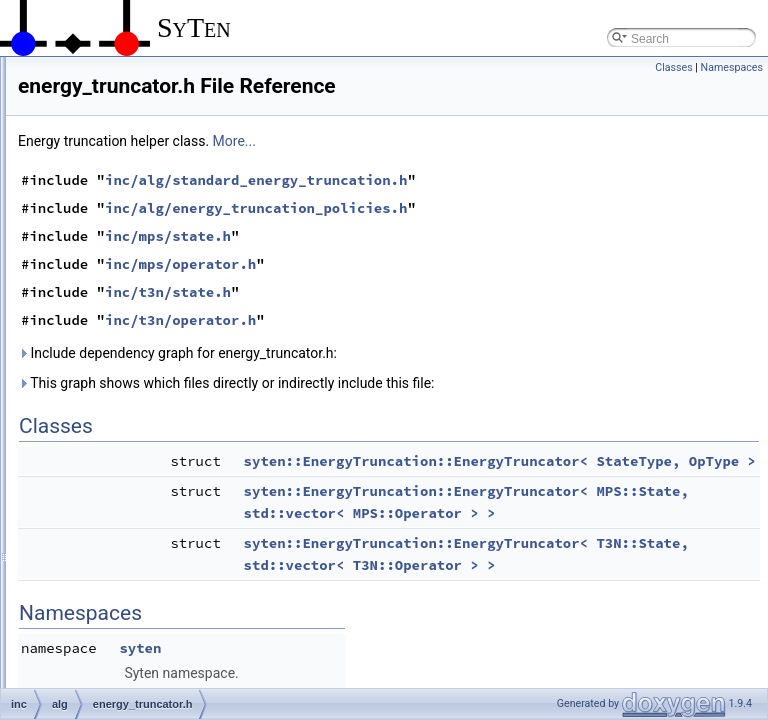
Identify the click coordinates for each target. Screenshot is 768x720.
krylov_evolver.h (141, 536)
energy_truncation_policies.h (174, 338)
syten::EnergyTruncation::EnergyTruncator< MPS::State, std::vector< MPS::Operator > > (585, 563)
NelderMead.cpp (142, 580)
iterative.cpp (130, 470)
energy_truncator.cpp (154, 360)
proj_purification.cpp (151, 668)
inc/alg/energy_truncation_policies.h (506, 236)
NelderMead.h (135, 602)
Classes (673, 67)
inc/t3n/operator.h (430, 348)
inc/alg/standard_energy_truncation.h (506, 208)
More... (484, 169)
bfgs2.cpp (124, 184)
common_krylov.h (144, 250)
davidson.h (127, 272)
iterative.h (124, 492)
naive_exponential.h (151, 558)
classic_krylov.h (139, 228)
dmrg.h (116, 316)
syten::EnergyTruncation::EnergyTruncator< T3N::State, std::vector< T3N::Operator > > (585, 637)
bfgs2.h (117, 206)
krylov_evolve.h (139, 514)
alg (90, 118)
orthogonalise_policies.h (162, 646)
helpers (85, 74)
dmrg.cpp (123, 294)
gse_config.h (132, 448)
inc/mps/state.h (418, 264)
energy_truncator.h (148, 382)
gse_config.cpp (138, 426)
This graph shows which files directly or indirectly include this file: (476, 411)
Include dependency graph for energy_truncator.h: (427, 381)
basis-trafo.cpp (137, 140)
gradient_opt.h (136, 404)
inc (73, 96)
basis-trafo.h (131, 162)
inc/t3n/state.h (418, 320)
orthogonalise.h (139, 624)
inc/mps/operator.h (430, 292)
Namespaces (732, 67)
